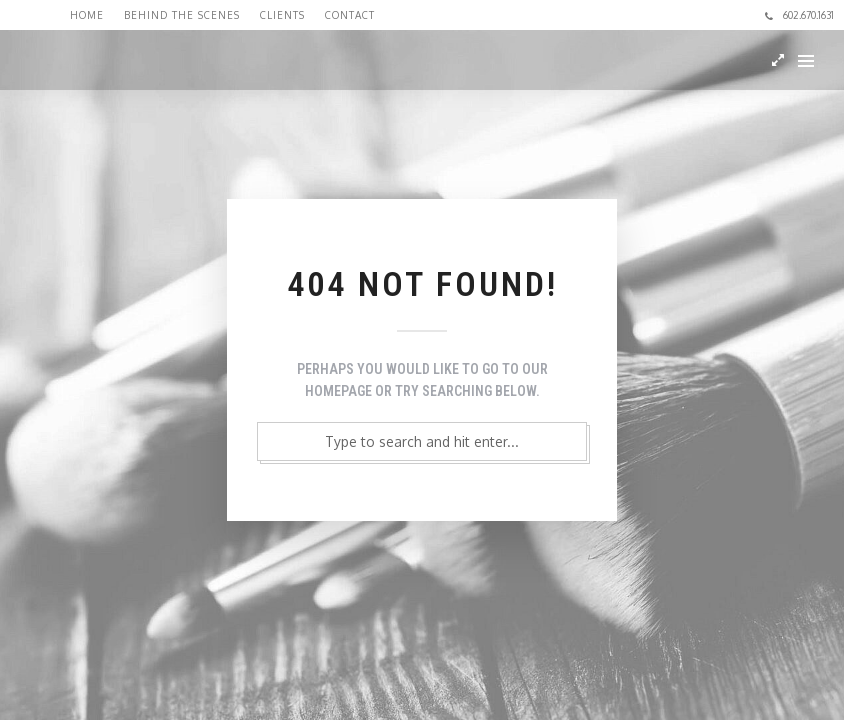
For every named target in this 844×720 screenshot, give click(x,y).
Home (87, 15)
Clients (282, 15)
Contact (350, 15)
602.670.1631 (799, 15)
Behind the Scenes (182, 15)
